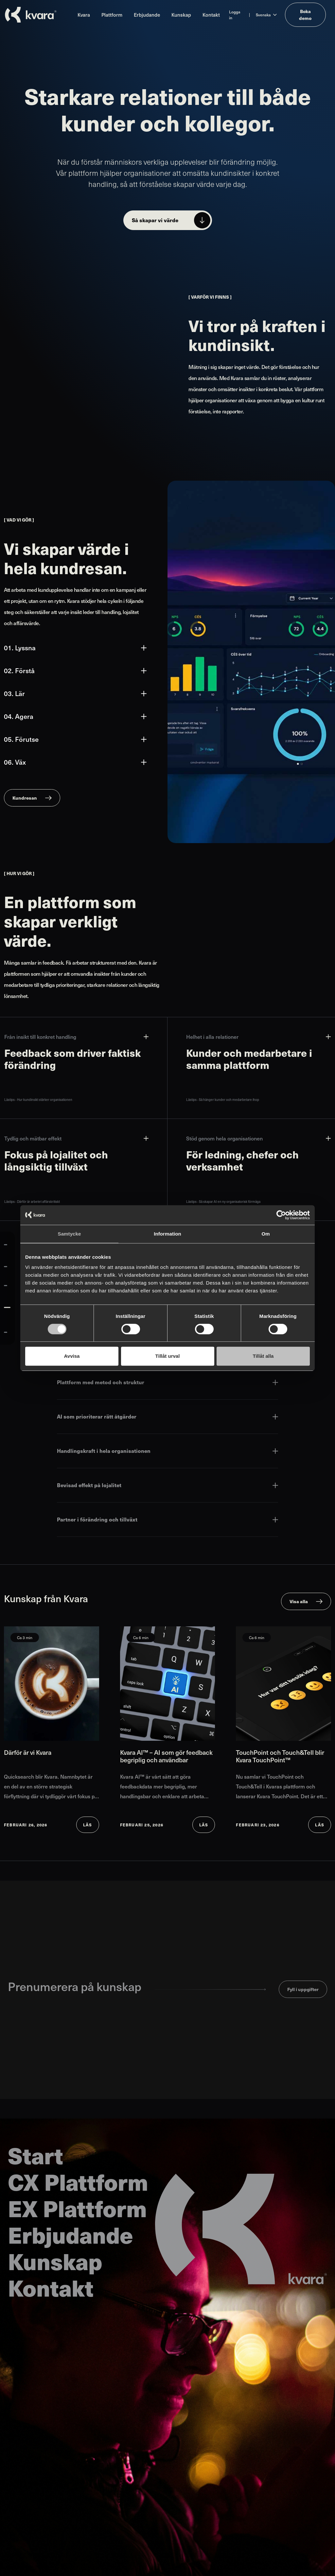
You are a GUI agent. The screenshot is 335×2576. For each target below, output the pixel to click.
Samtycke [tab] (69, 1234)
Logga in (234, 14)
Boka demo (305, 14)
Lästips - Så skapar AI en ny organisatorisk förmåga (223, 1201)
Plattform (111, 14)
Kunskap (181, 14)
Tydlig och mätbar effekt (76, 1138)
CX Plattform (78, 2181)
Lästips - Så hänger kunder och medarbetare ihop (222, 1099)
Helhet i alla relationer (258, 1037)
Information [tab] (167, 1234)
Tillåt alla (263, 1356)
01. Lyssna (75, 647)
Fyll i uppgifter (303, 1989)
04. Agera (75, 716)
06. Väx (75, 762)
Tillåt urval (167, 1356)
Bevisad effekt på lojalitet (167, 1485)
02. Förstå (75, 670)
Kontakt (211, 14)
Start (35, 2155)
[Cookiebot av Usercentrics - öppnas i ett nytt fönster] (281, 1215)
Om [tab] (265, 1234)
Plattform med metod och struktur (167, 1382)
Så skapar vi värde (155, 220)
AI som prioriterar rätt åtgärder (167, 1416)
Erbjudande (147, 14)
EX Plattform (77, 2208)
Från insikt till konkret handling (76, 1037)
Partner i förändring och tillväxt (167, 1519)
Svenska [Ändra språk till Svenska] (263, 14)
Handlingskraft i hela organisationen (167, 1450)
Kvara (84, 14)
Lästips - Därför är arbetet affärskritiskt (32, 1201)
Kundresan (24, 797)
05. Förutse (75, 739)
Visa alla (299, 1601)
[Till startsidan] (31, 15)
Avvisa (72, 1356)
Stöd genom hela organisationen (258, 1138)
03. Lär (75, 693)
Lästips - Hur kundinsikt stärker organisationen (38, 1099)
